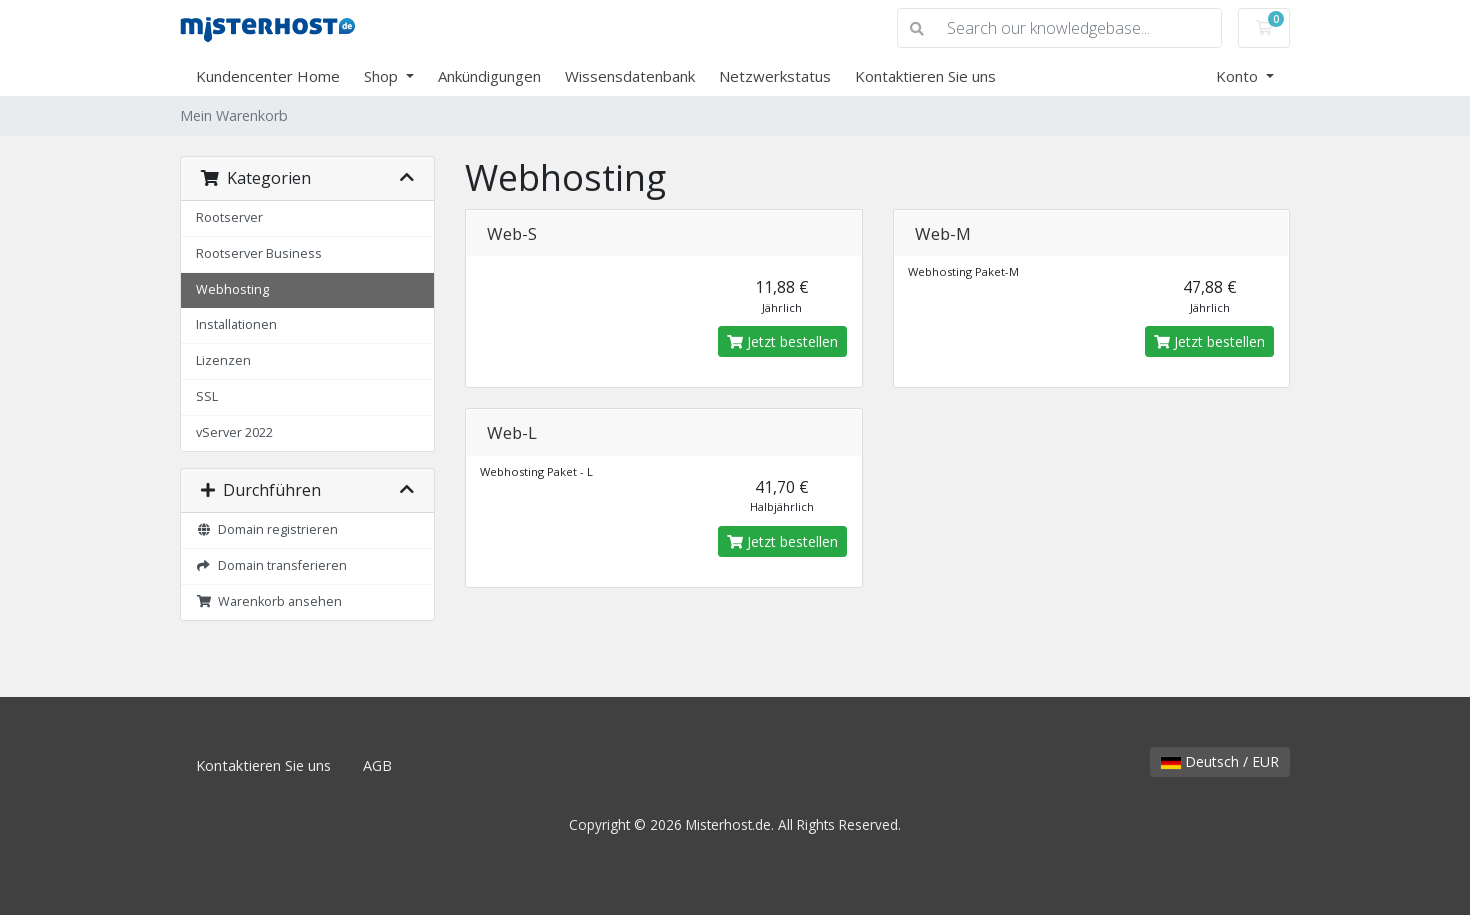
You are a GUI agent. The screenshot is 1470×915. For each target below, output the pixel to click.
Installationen (236, 324)
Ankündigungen (489, 76)
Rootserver (229, 217)
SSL (207, 396)
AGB (377, 765)
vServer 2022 (234, 432)
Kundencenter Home (268, 76)
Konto (1239, 76)
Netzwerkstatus (775, 76)
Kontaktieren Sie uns (925, 76)
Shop (383, 76)
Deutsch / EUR (1220, 761)
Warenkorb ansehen (269, 601)
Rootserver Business (259, 253)
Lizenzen (223, 360)
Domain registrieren (267, 529)
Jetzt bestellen (782, 341)
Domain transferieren (271, 565)
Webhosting (232, 289)
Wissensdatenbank (630, 76)
